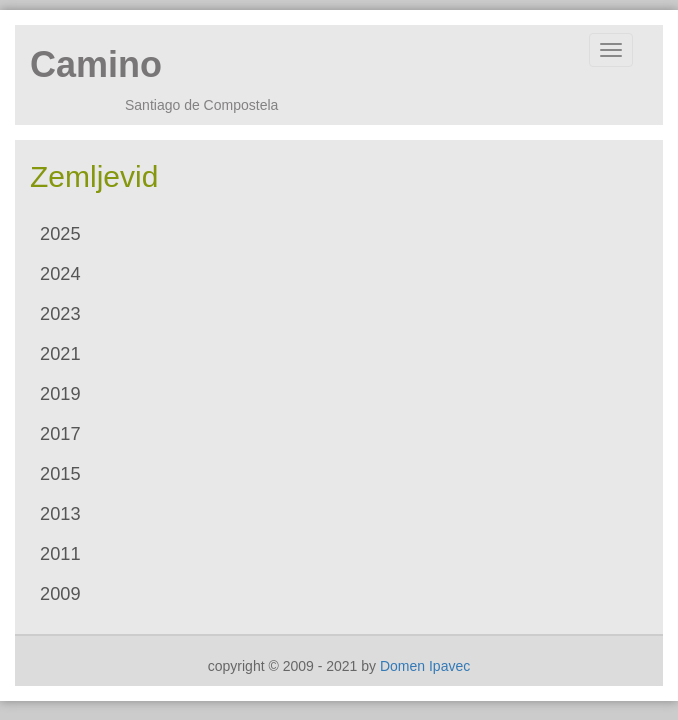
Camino (96, 64)
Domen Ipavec (425, 666)
